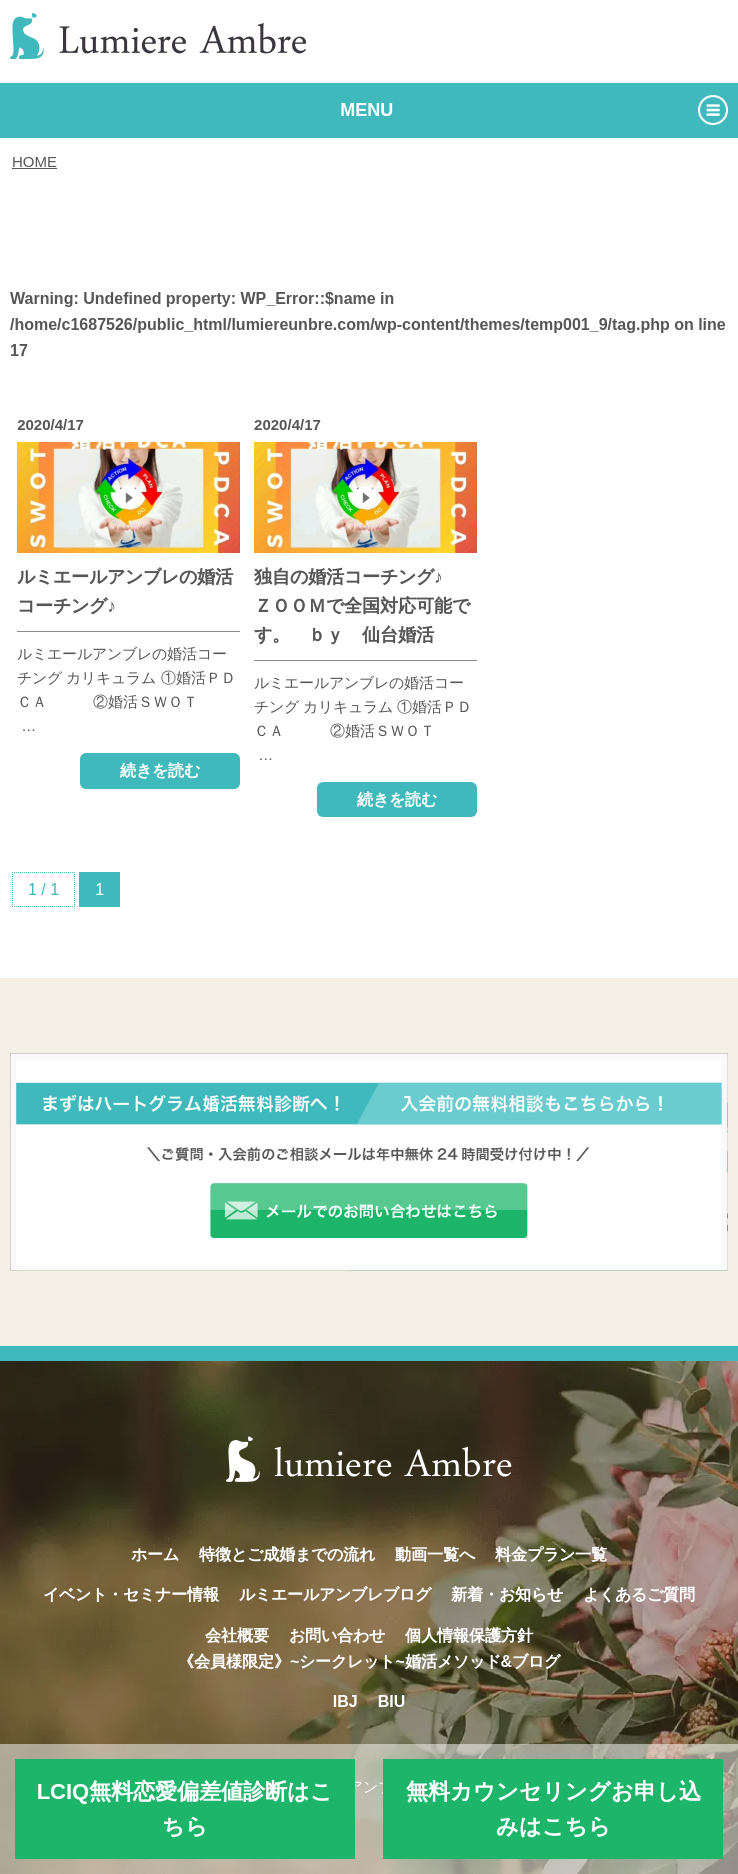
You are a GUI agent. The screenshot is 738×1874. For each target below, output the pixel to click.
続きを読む (160, 770)
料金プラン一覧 (551, 1554)
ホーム (155, 1554)
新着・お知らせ (507, 1594)
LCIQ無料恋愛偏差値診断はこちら (185, 1809)
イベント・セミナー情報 (131, 1594)
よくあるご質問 (639, 1594)
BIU (392, 1701)
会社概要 (237, 1635)
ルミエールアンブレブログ (335, 1594)
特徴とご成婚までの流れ (287, 1554)
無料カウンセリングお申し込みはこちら (553, 1809)
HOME (34, 161)
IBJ (345, 1701)
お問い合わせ (337, 1635)
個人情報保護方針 (469, 1635)
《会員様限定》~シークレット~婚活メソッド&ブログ (369, 1661)
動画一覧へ (435, 1554)
